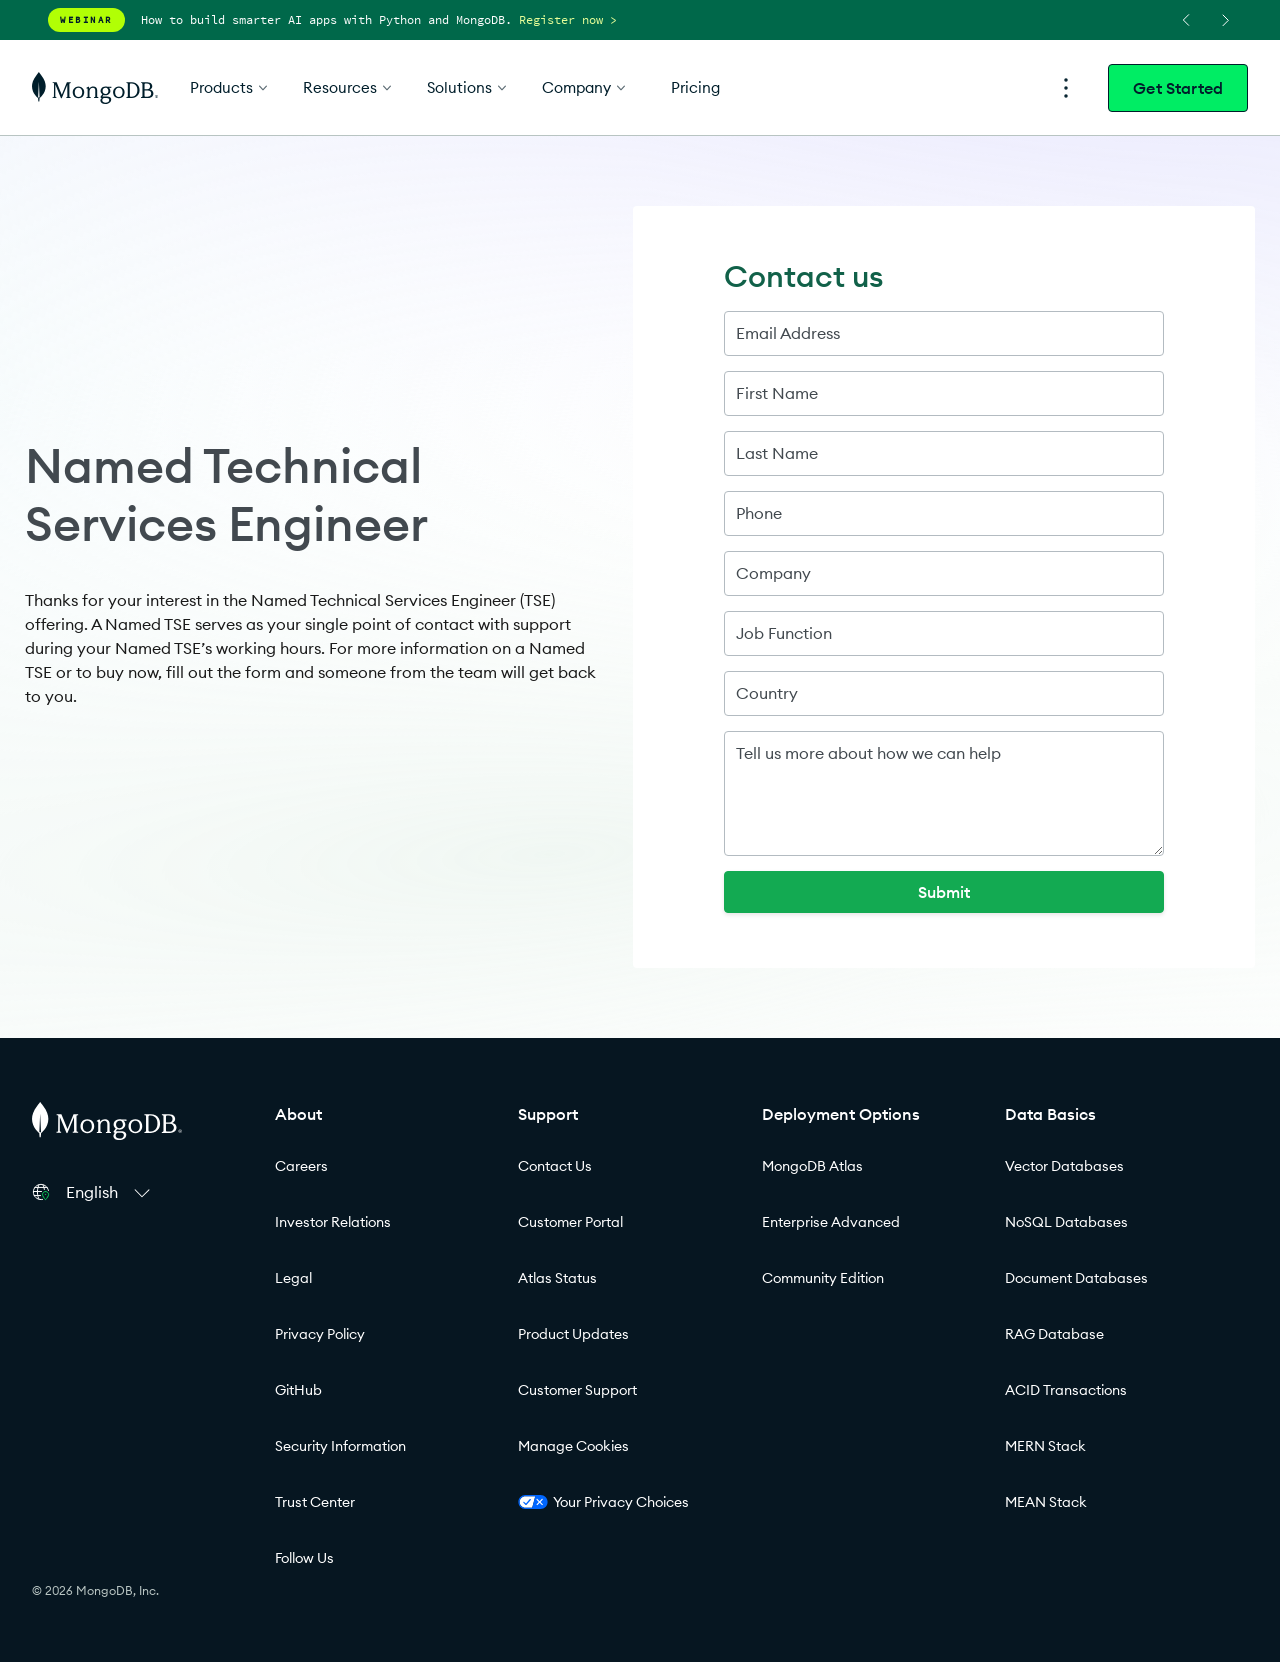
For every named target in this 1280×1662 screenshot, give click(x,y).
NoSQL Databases (1066, 1222)
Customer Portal (570, 1222)
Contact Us (555, 1166)
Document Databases (1076, 1278)
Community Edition (823, 1278)
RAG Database (1054, 1334)
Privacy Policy (320, 1334)
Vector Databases (1064, 1166)
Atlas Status (557, 1278)
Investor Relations (333, 1222)
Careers (301, 1166)
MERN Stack (1045, 1446)
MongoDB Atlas (812, 1166)
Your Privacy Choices (603, 1502)
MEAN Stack (1046, 1502)
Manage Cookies (573, 1446)
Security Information (340, 1446)
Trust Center (315, 1502)
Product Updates (573, 1334)
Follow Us (304, 1558)
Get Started (1178, 88)
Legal (293, 1278)
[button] (111, 1192)
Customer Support (577, 1390)
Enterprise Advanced (831, 1222)
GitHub (298, 1390)
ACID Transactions (1066, 1390)
